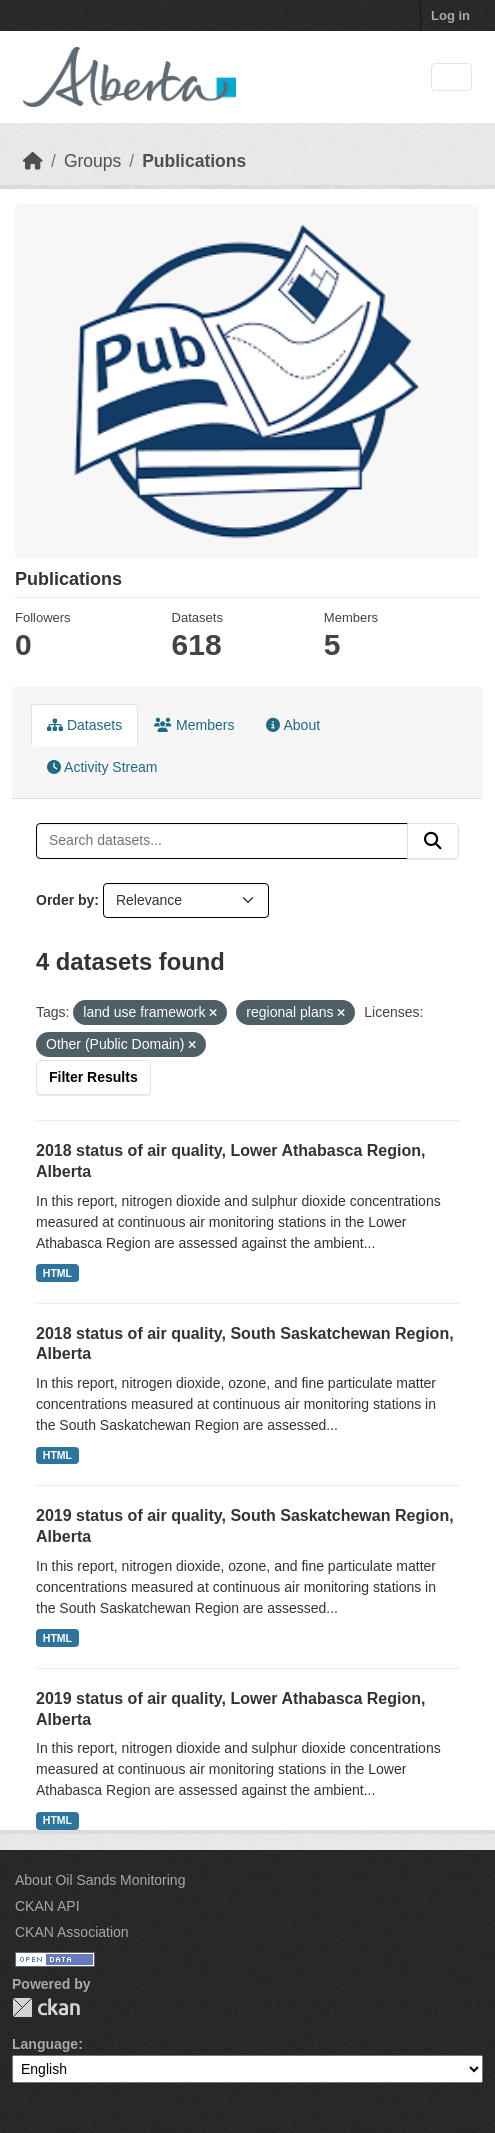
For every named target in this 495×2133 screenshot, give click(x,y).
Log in (450, 15)
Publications (194, 161)
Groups (92, 161)
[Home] (33, 161)
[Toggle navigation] (451, 77)
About (293, 725)
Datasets (84, 725)
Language (45, 2044)
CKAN (46, 2007)
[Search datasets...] (222, 841)
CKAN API (47, 1906)
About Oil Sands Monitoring (100, 1880)
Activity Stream (102, 767)
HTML (57, 1273)
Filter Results (93, 1077)
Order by (65, 900)
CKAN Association (72, 1932)
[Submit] (433, 841)
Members (194, 725)
